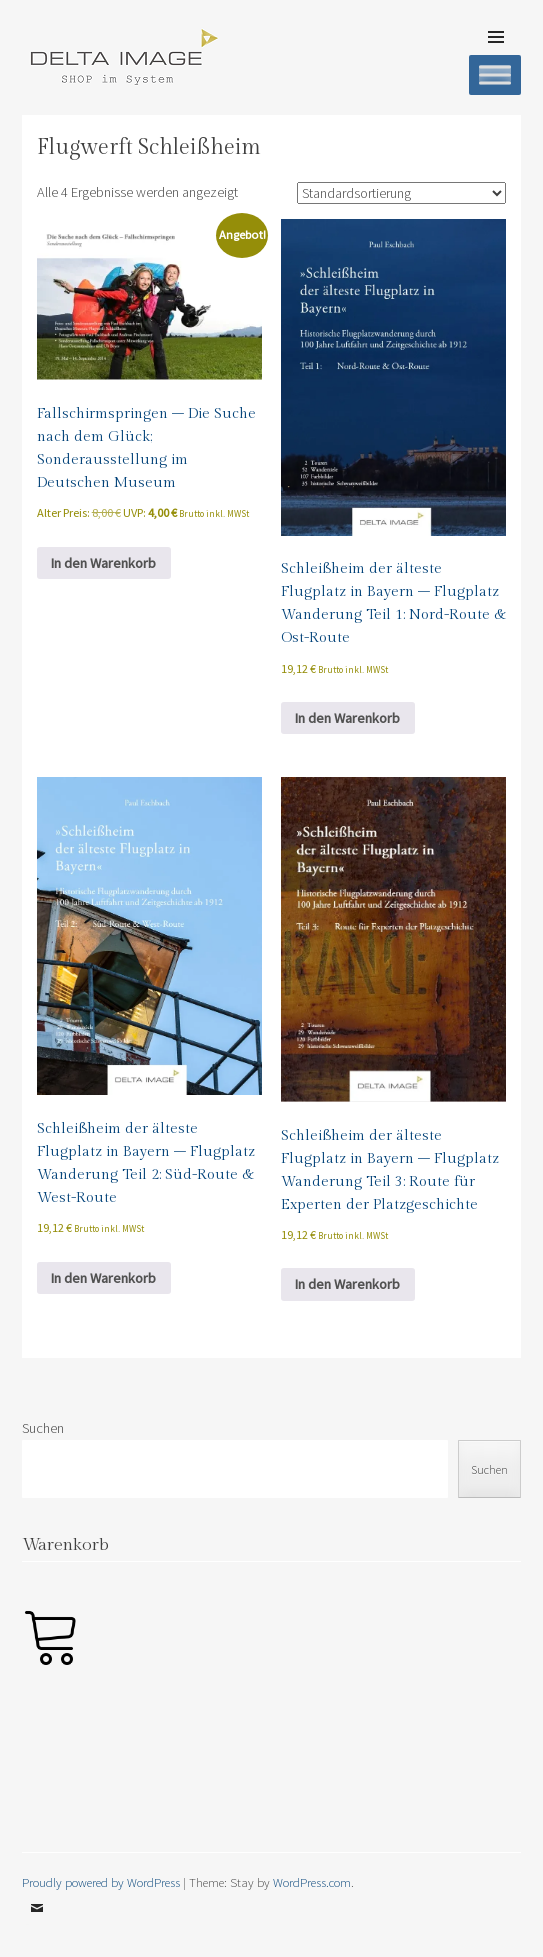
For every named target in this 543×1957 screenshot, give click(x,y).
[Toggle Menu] (495, 74)
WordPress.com (312, 1882)
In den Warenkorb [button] (103, 563)
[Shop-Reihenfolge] (401, 193)
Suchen (43, 1428)
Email (37, 1923)
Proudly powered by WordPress (101, 1882)
